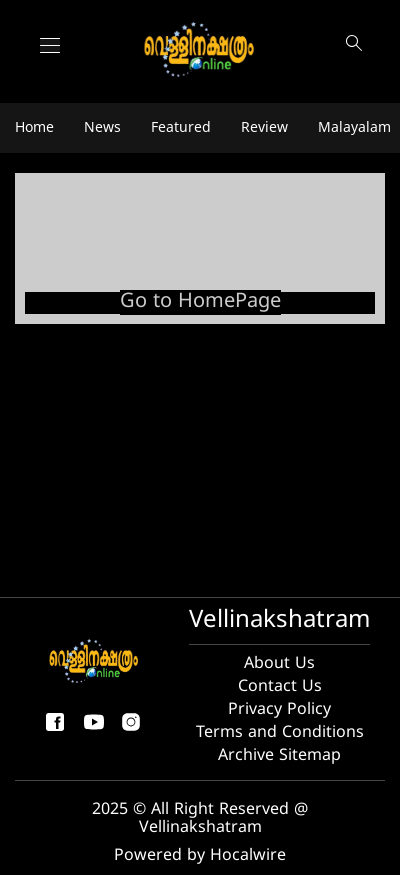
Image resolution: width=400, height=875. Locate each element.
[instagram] (131, 730)
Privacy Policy (279, 710)
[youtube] (94, 730)
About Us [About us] (279, 664)
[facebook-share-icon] (55, 730)
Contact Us (280, 687)
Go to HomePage (200, 302)
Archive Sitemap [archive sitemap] (279, 756)
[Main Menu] (50, 45)
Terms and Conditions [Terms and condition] (280, 733)
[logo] (200, 50)
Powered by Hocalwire (200, 856)
